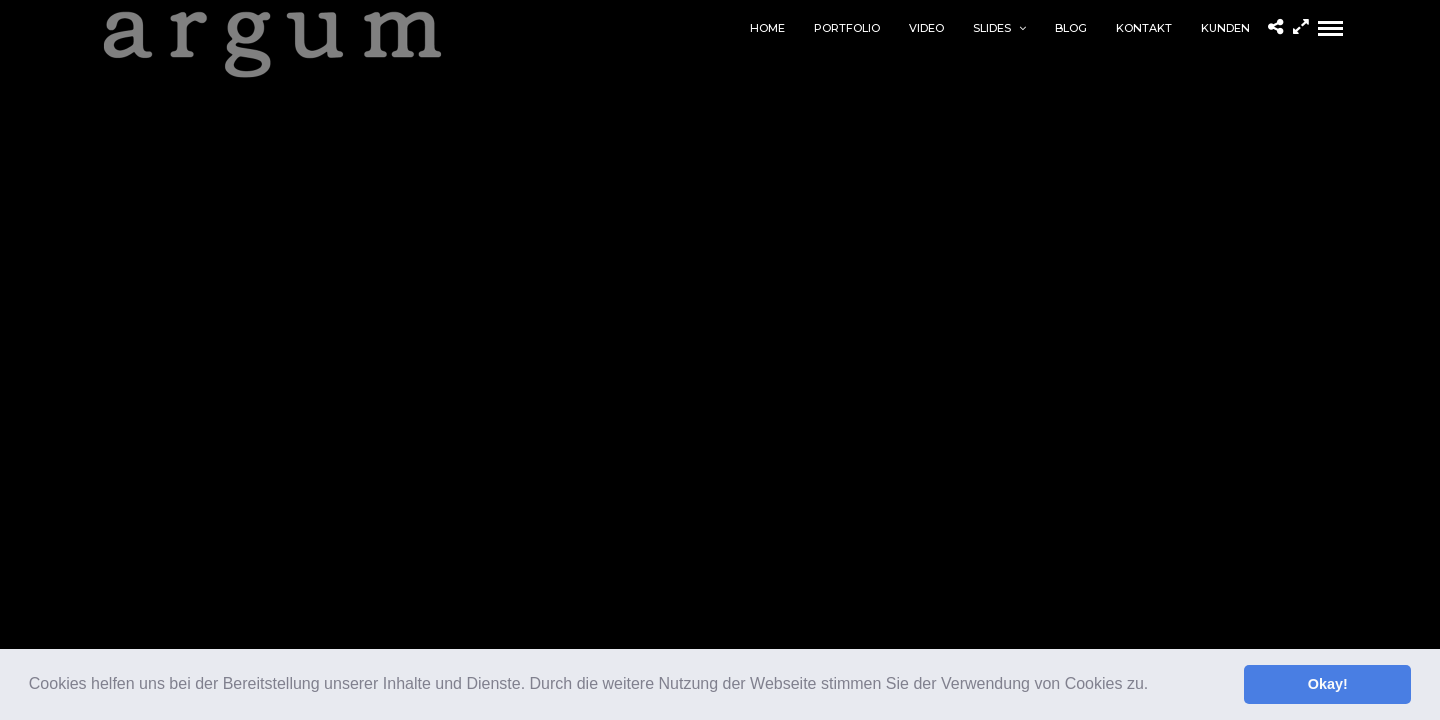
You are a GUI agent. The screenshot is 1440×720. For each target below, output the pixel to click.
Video (926, 28)
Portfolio (847, 28)
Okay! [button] (1328, 684)
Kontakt (1144, 28)
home (767, 28)
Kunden (1225, 28)
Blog (1071, 28)
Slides (992, 28)
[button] (1156, 686)
